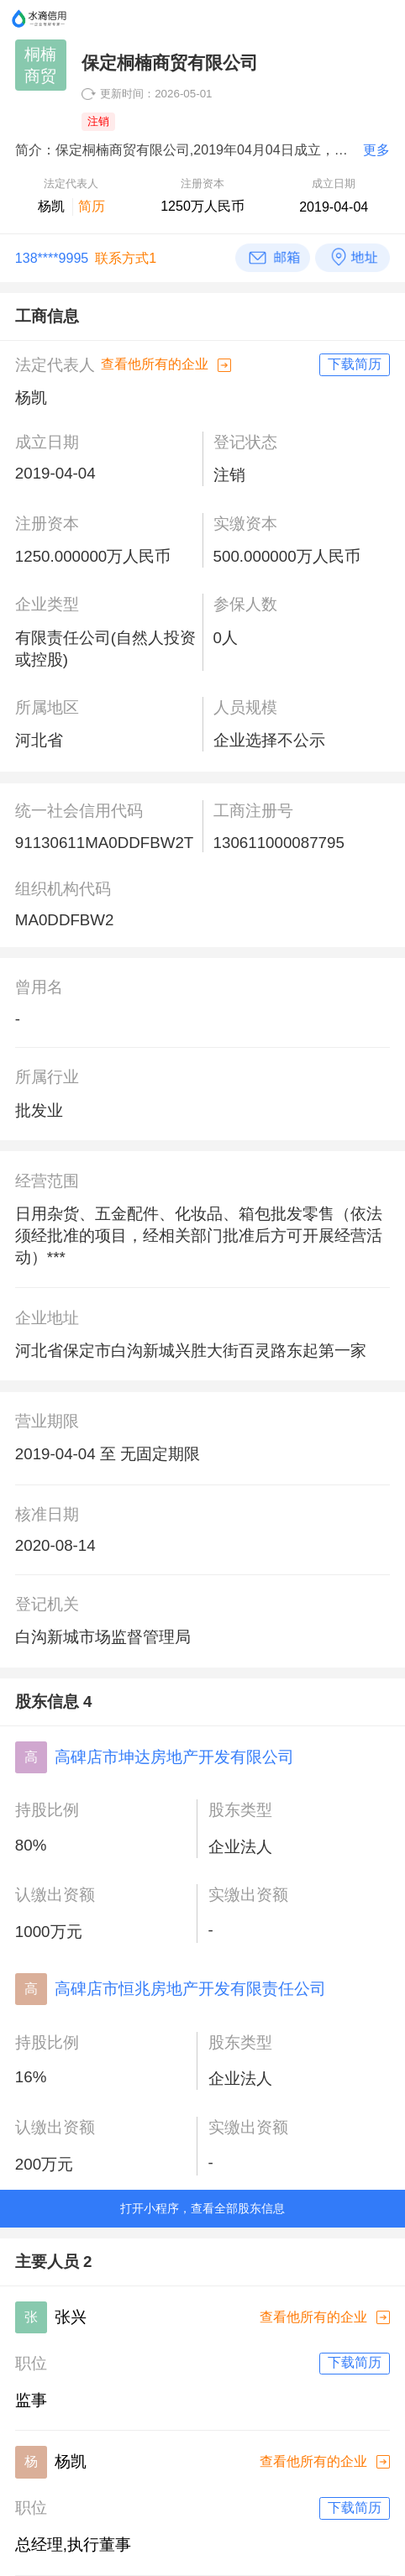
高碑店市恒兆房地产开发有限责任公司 (190, 1988)
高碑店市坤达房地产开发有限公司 (174, 1757)
